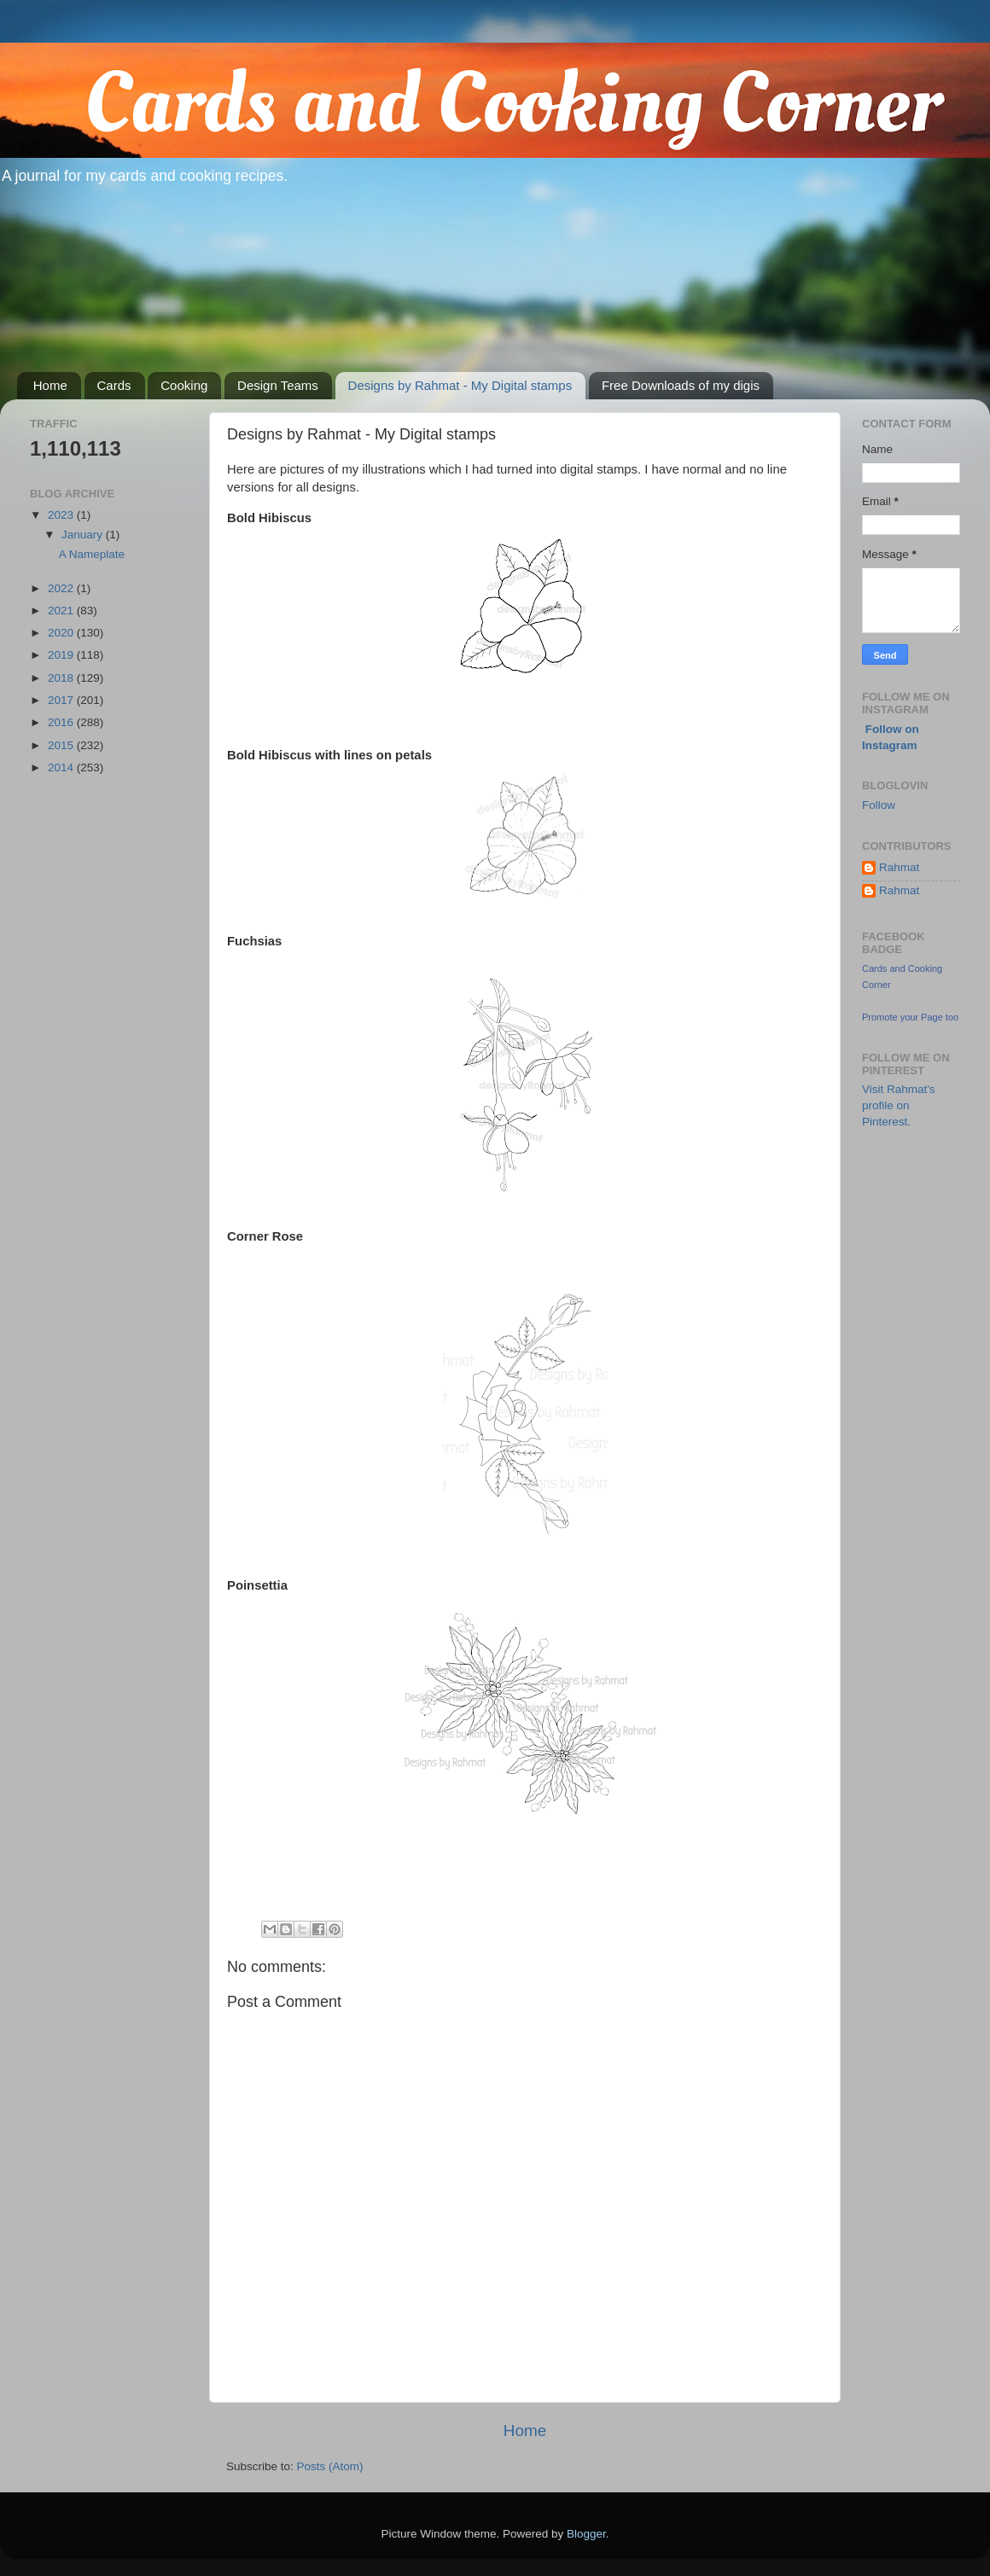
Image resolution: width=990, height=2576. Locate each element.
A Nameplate (92, 554)
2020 (62, 632)
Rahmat (899, 867)
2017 (62, 700)
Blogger (586, 2533)
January (83, 534)
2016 (62, 722)
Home (50, 385)
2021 (62, 610)
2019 (62, 654)
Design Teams (277, 385)
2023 (62, 515)
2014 (62, 767)
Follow (878, 805)
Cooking (183, 385)
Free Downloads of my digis (681, 385)
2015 (62, 745)
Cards (114, 385)
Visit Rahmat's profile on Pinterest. (898, 1105)
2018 (62, 678)
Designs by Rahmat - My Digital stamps (460, 385)
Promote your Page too (910, 1017)
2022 (62, 588)
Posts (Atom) (330, 2466)
